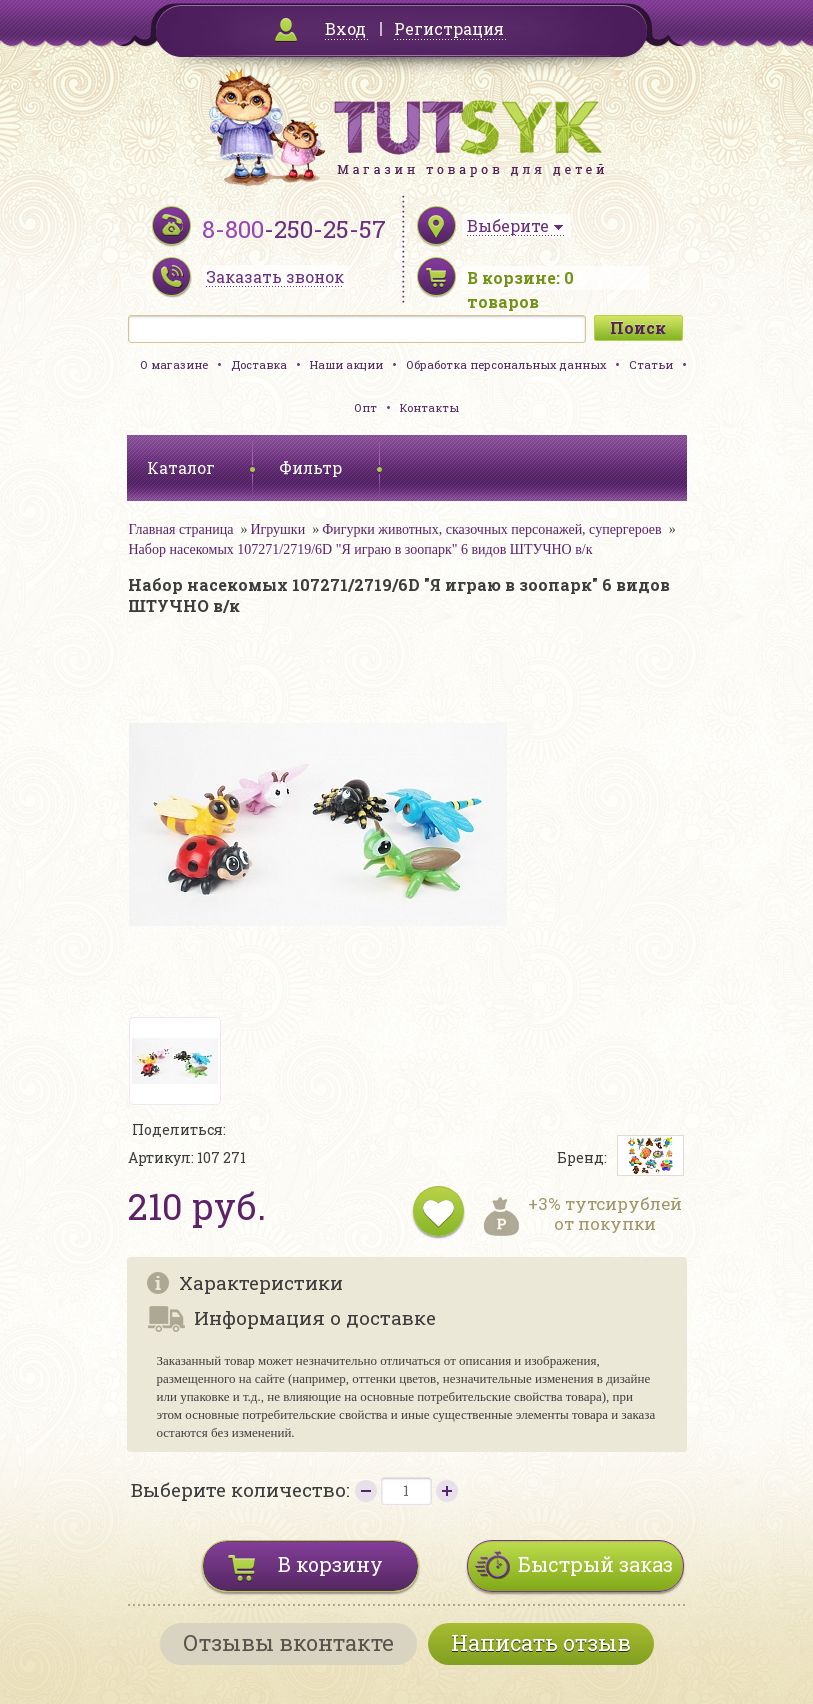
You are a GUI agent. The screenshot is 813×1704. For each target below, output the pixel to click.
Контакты (429, 407)
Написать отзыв (541, 1642)
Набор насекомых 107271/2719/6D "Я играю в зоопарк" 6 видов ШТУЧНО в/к (361, 549)
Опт (365, 407)
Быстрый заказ (595, 1564)
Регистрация (449, 28)
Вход (345, 28)
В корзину (330, 1564)
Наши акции (346, 364)
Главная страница (181, 529)
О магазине (174, 364)
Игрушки (277, 529)
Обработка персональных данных (506, 364)
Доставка (259, 364)
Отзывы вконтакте (288, 1642)
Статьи (651, 364)
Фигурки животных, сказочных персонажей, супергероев (491, 529)
